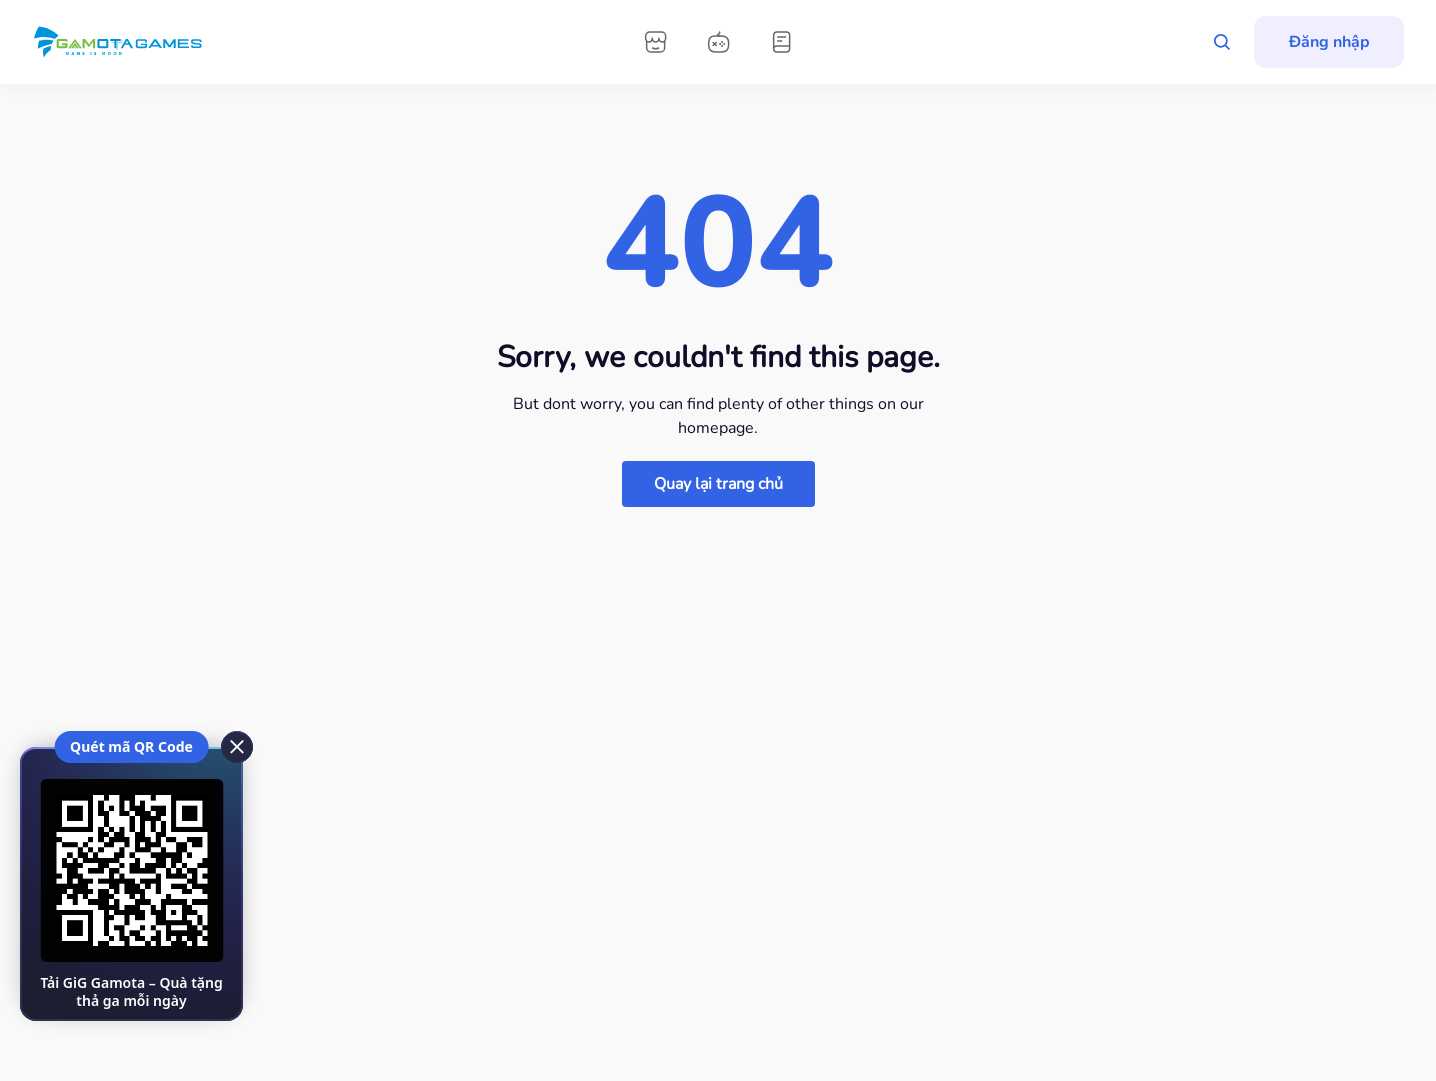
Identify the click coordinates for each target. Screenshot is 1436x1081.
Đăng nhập (1329, 42)
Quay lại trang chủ (718, 484)
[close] (236, 746)
